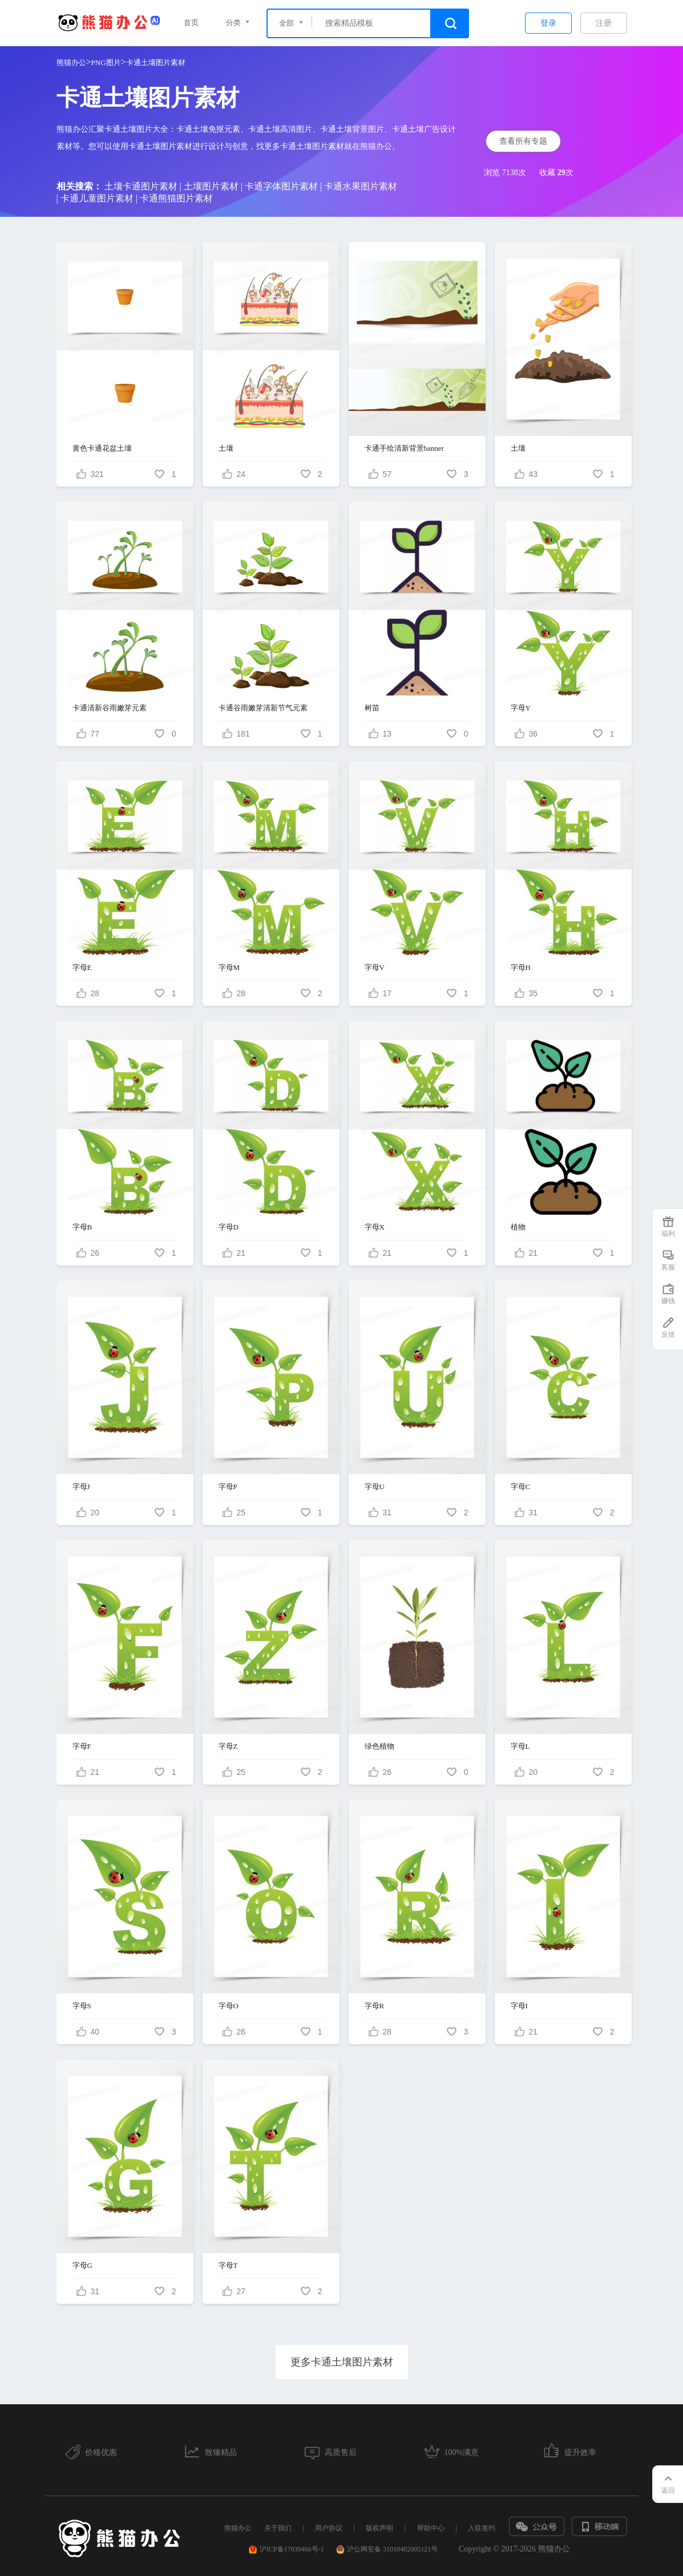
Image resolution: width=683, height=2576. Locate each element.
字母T (228, 2265)
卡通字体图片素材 (281, 186)
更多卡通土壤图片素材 (341, 2362)
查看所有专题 (523, 141)
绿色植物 (379, 1746)
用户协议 (328, 2528)
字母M (229, 967)
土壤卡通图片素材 (140, 186)
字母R (375, 2005)
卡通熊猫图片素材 (176, 198)
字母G (82, 2265)
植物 (518, 1227)
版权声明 (379, 2528)
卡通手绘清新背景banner (404, 448)
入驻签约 (481, 2528)
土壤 (226, 448)
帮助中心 (430, 2528)
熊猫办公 (71, 62)
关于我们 (278, 2528)
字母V (375, 967)
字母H (521, 967)
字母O (229, 2005)
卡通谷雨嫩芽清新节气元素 (263, 707)
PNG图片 (106, 62)
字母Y (521, 707)
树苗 (372, 707)
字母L (520, 1746)
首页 (191, 22)
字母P (228, 1486)
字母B (82, 1227)
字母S (81, 2005)
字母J (81, 1486)
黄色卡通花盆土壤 (102, 448)
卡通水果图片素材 (360, 186)
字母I (519, 2005)
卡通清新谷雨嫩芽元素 (109, 707)
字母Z (228, 1746)
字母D (229, 1227)
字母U (375, 1486)
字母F (81, 1746)
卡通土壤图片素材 (155, 62)
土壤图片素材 (211, 186)
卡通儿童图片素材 (97, 198)
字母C (521, 1486)
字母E (82, 967)
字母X (375, 1227)
